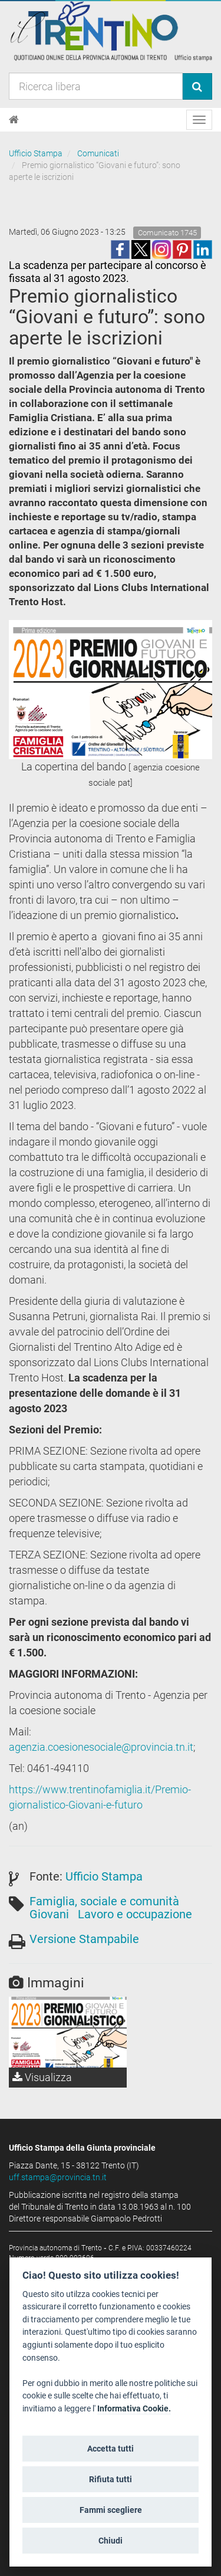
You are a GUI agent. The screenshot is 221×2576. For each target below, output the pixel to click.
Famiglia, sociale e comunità (104, 1901)
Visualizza (42, 2077)
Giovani (49, 1914)
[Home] (14, 120)
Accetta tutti (110, 2448)
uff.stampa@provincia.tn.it (58, 2177)
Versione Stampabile (84, 1939)
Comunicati (98, 153)
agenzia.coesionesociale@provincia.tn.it (101, 1747)
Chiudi (110, 2540)
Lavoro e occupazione (135, 1914)
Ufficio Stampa (35, 153)
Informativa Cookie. (134, 2409)
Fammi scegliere (111, 2510)
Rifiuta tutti (110, 2479)
